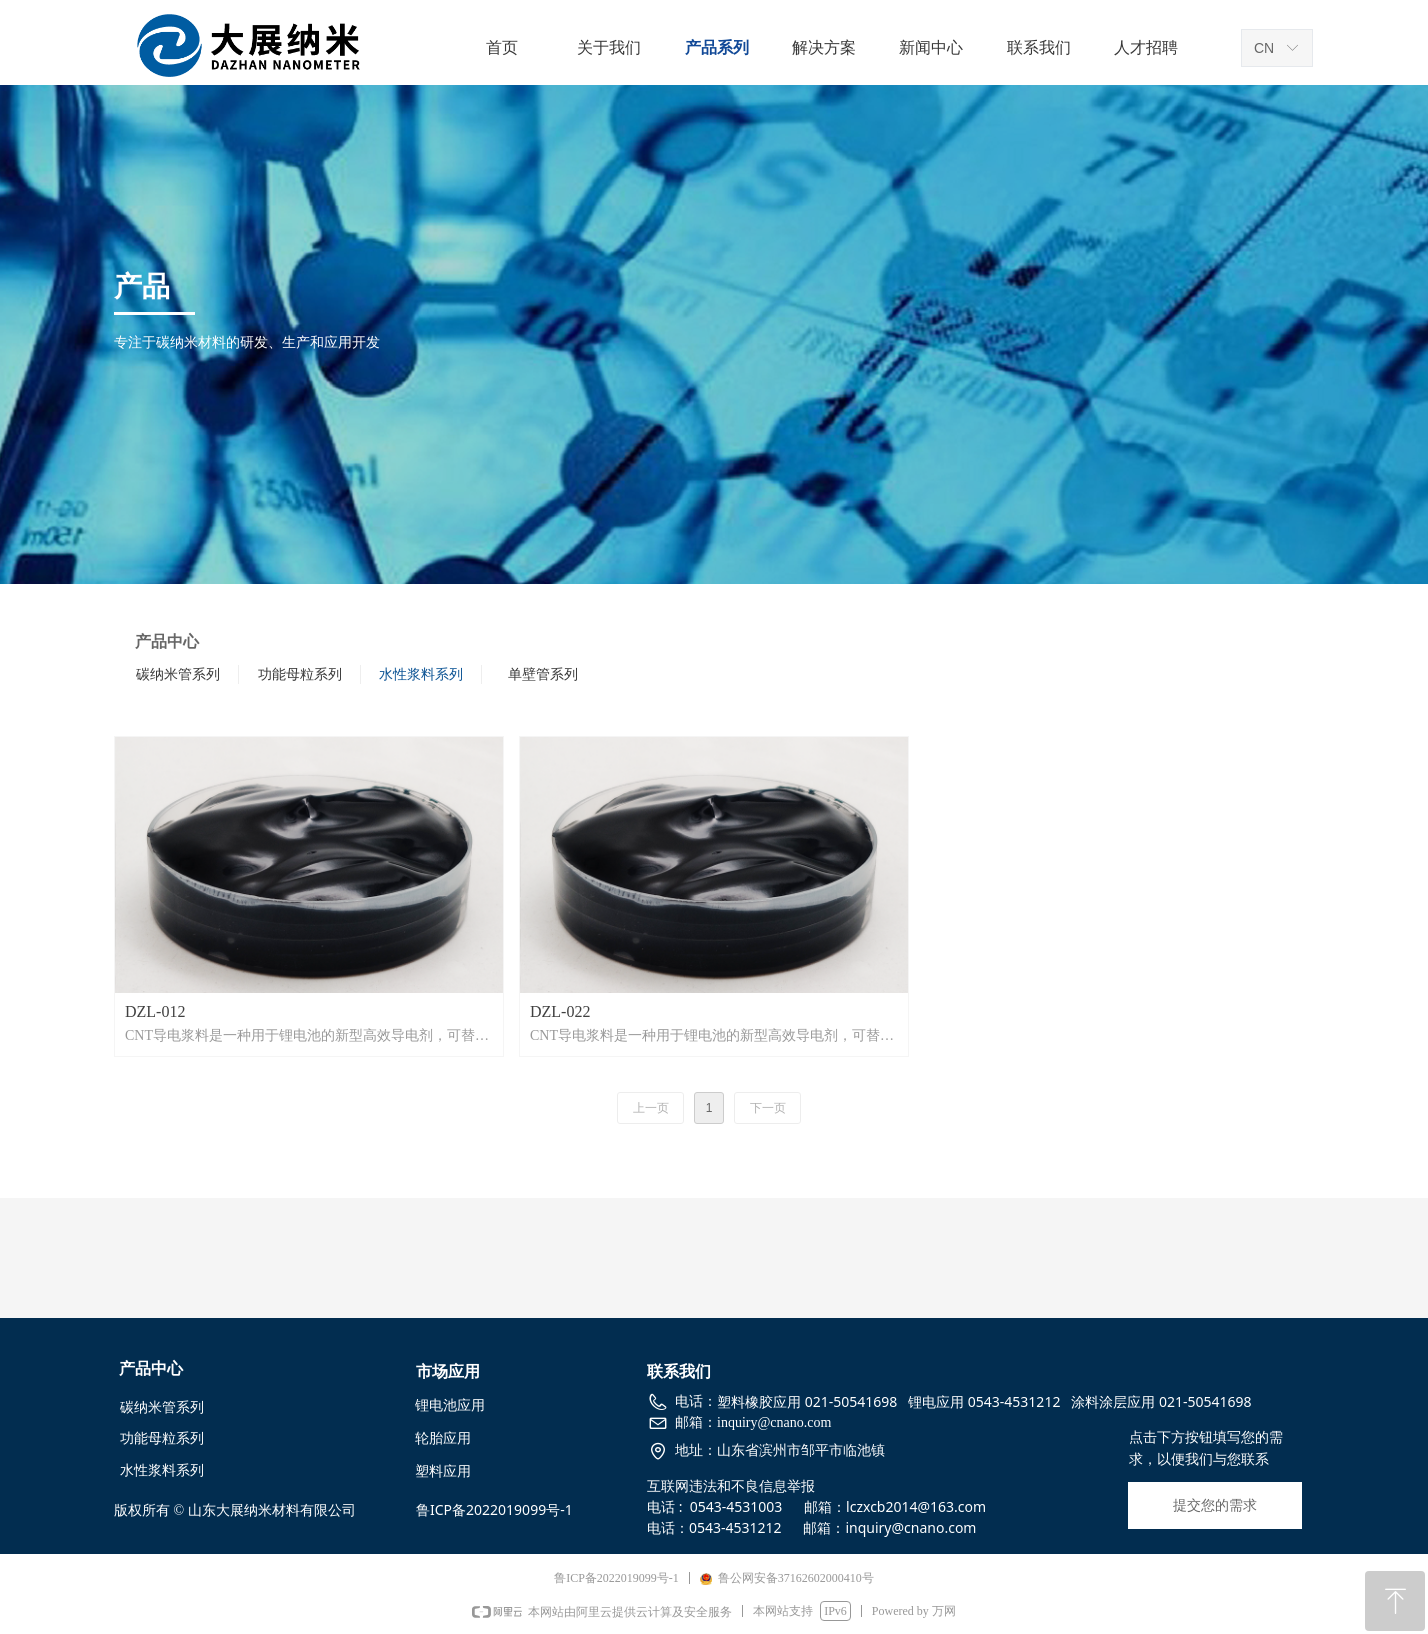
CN (1264, 48)
